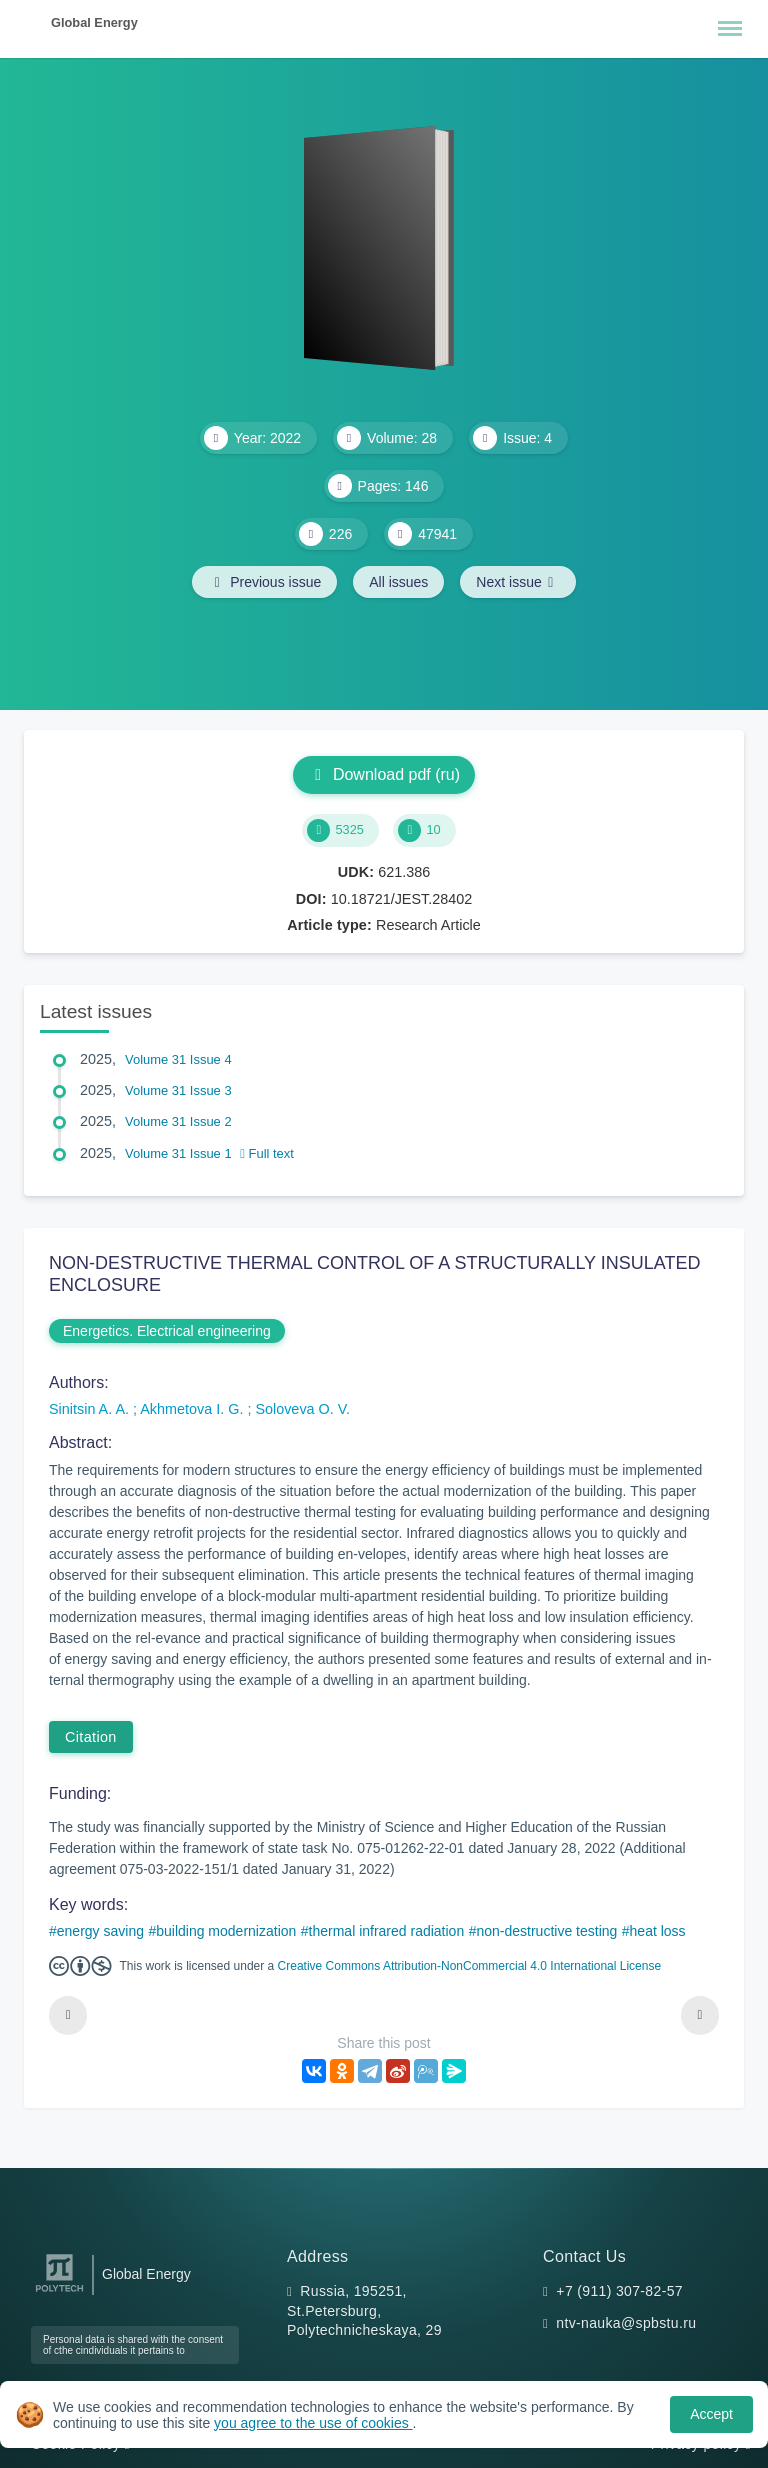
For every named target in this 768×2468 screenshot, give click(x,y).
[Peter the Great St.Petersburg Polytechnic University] (59, 2292)
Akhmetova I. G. (193, 1409)
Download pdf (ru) (384, 774)
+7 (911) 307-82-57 (619, 2291)
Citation (91, 1737)
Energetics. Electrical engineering (167, 1331)
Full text (267, 1153)
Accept (711, 2414)
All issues (398, 582)
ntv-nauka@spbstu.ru (626, 2323)
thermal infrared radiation (387, 1931)
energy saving (100, 1931)
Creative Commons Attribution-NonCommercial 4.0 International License (470, 1966)
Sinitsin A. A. (91, 1409)
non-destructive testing (546, 1931)
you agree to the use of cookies (313, 2423)
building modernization (226, 1931)
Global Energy (94, 22)
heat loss (658, 1931)
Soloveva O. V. (302, 1409)
